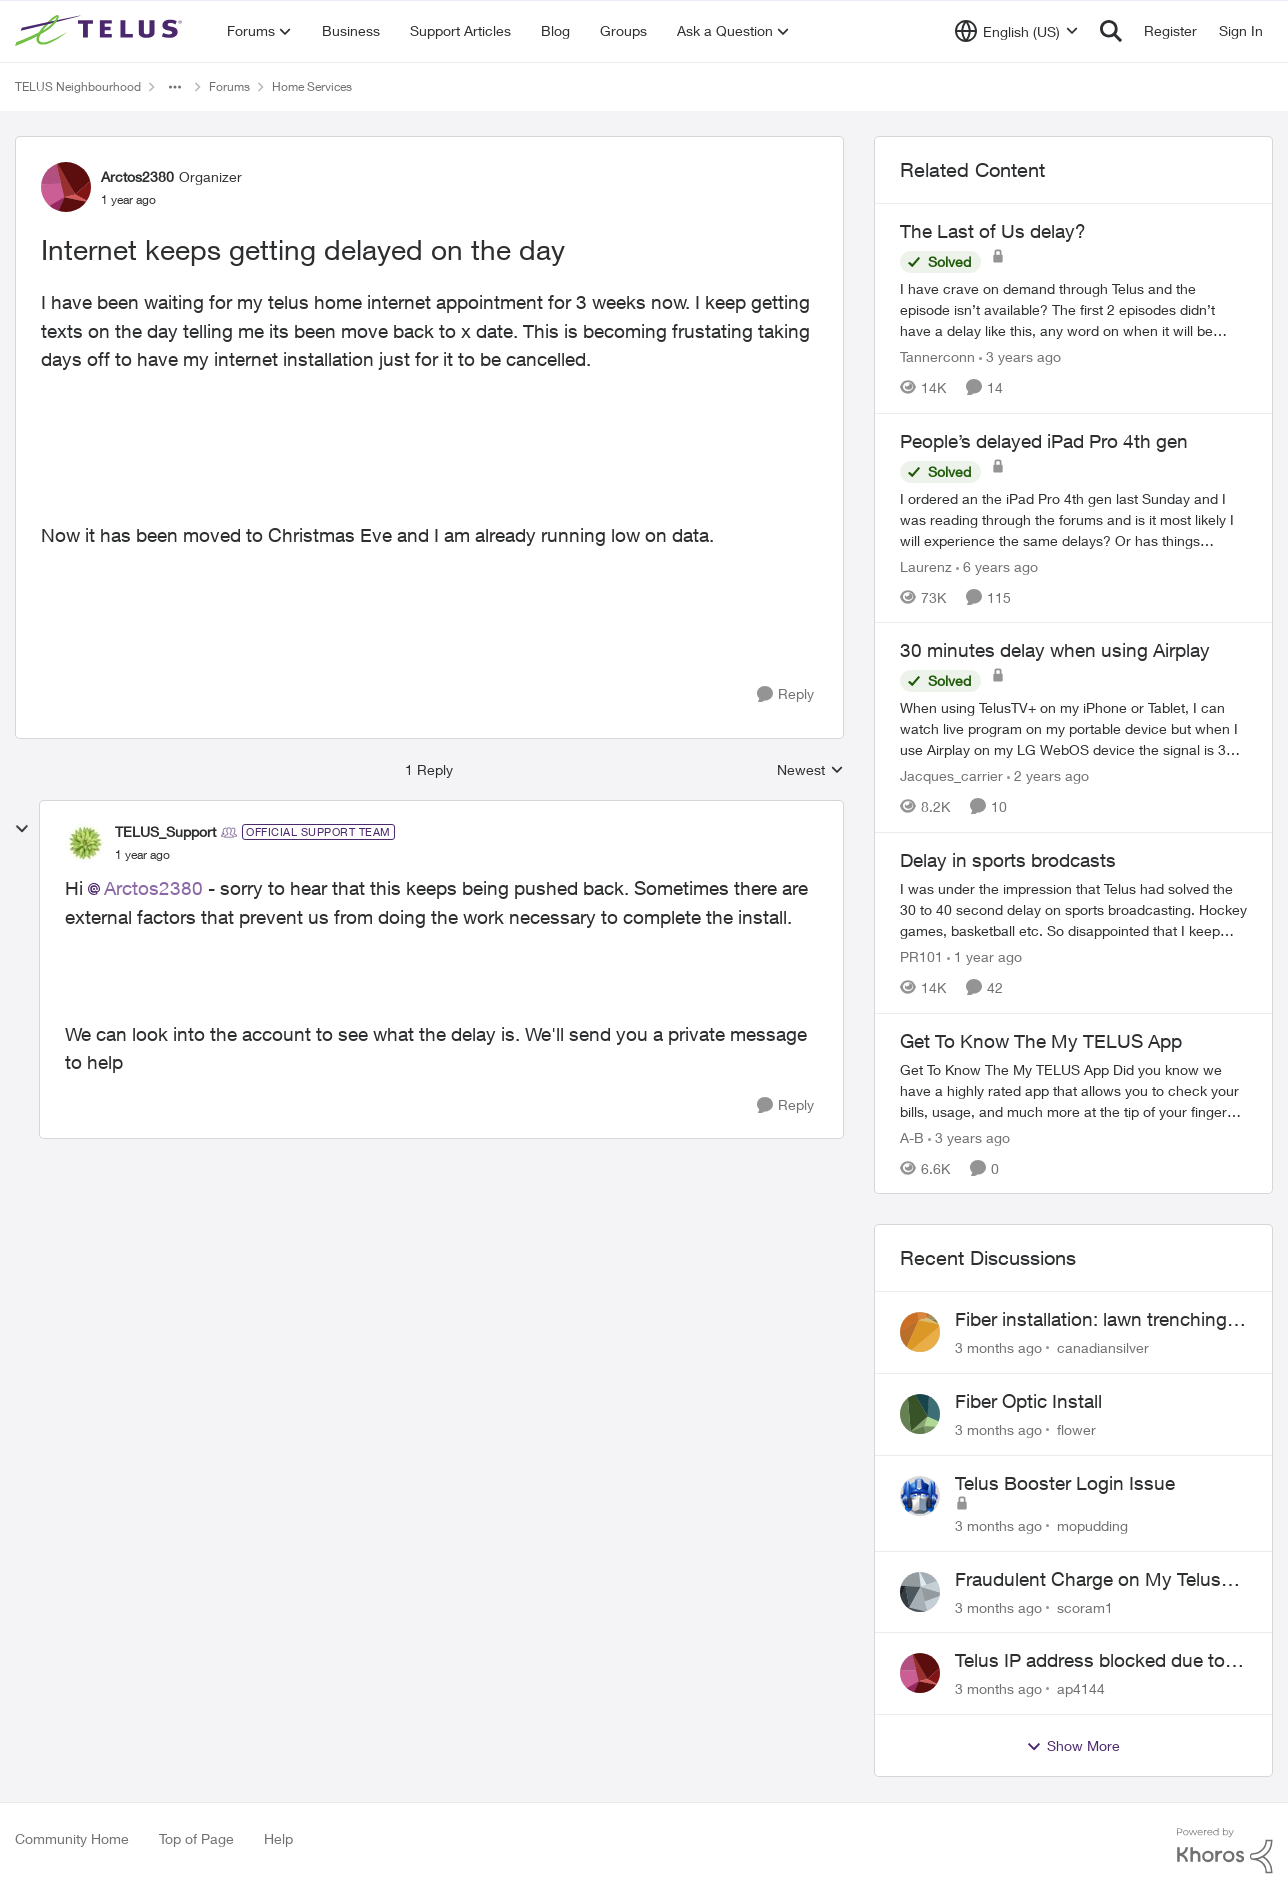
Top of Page (196, 1838)
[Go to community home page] (101, 31)
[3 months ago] (998, 1347)
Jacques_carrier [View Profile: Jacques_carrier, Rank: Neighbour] (951, 775)
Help (278, 1838)
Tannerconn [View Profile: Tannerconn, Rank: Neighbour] (937, 356)
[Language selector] (1016, 31)
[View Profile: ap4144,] (920, 1673)
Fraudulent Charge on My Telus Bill (1088, 1580)
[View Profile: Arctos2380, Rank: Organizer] (66, 187)
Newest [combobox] (810, 770)
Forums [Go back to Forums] (229, 86)
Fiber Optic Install (1028, 1401)
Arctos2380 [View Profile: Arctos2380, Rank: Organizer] (137, 176)
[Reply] (785, 694)
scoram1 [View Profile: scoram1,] (1085, 1606)
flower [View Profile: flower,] (1076, 1429)
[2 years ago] (1048, 775)
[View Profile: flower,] (920, 1414)
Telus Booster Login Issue (1065, 1483)
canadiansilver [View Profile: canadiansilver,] (1103, 1347)
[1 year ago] (984, 956)
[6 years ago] (997, 565)
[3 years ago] (1020, 356)
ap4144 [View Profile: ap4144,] (1081, 1688)
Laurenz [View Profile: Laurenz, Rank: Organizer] (926, 565)
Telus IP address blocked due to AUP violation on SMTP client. (1090, 1661)
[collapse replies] (22, 829)
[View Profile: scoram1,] (920, 1592)
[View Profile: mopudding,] (920, 1496)
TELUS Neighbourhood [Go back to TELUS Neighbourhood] (78, 86)
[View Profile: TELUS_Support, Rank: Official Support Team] (85, 843)
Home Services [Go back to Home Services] (312, 86)
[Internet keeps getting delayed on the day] (142, 855)
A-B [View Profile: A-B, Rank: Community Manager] (912, 1136)
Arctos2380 (153, 888)
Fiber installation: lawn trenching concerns (1091, 1320)
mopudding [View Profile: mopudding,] (1092, 1525)
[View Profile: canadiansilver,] (920, 1332)
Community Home (72, 1838)
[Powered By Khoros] (1225, 1851)
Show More (1073, 1746)
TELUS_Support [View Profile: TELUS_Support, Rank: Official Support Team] (165, 831)
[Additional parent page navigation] (175, 87)
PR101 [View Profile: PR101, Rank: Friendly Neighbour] (921, 956)
